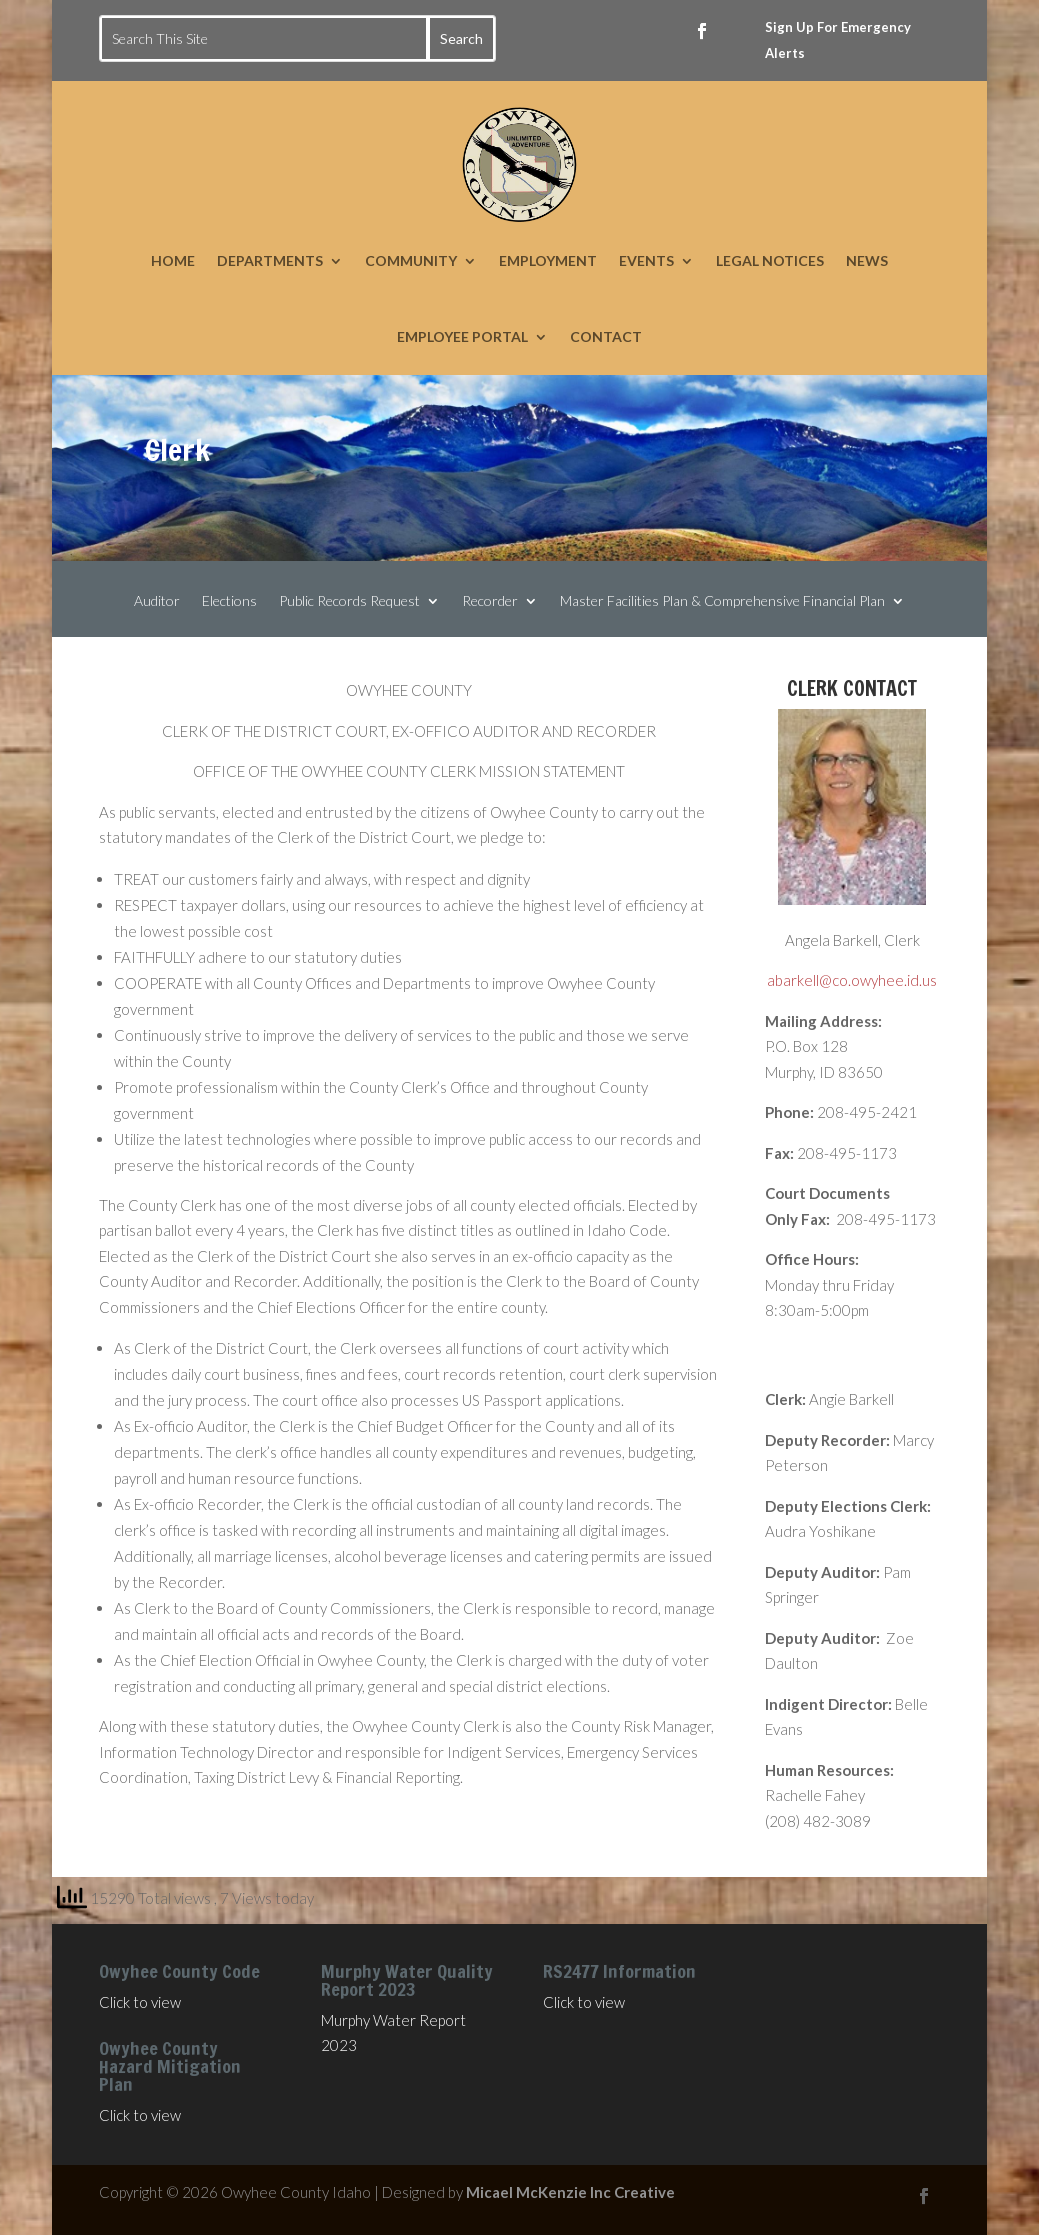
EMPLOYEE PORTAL (462, 336)
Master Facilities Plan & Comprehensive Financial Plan (722, 601)
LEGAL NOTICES (770, 260)
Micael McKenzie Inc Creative (570, 2192)
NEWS (867, 260)
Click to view (140, 2002)
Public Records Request (349, 601)
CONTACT (606, 336)
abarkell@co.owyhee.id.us (852, 980)
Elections (229, 601)
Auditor (157, 601)
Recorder (490, 601)
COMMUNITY (411, 260)
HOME (173, 260)
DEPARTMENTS (270, 260)
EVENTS (646, 260)
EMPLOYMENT (548, 260)
